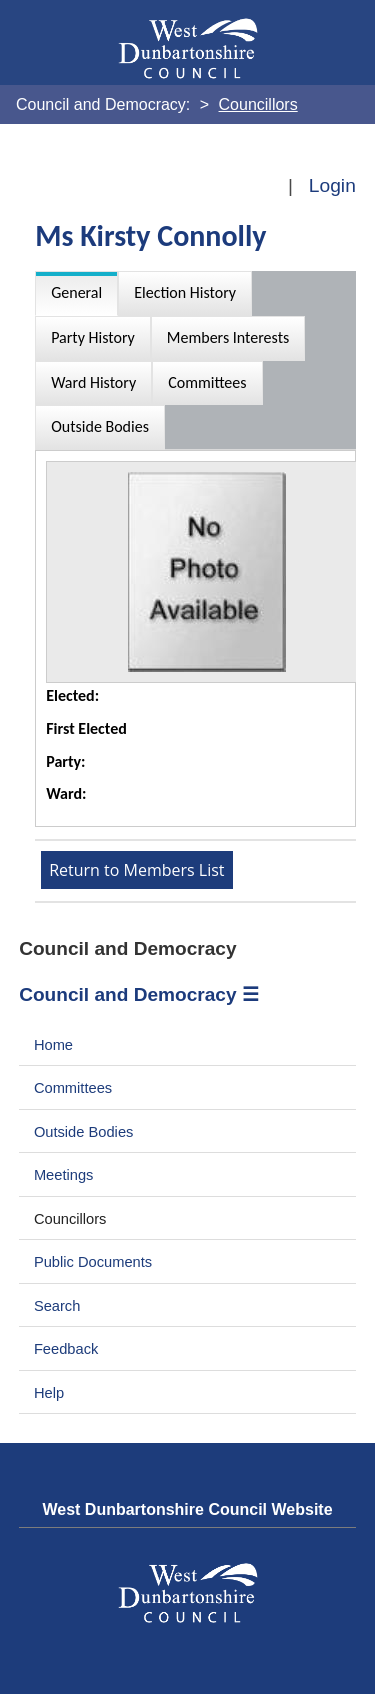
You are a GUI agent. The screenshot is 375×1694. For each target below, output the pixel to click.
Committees (73, 1088)
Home (53, 1045)
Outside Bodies (84, 1132)
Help (49, 1393)
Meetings (64, 1175)
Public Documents (93, 1262)
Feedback (66, 1349)
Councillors (70, 1219)
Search (57, 1306)
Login (332, 185)
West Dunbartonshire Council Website (187, 1509)
